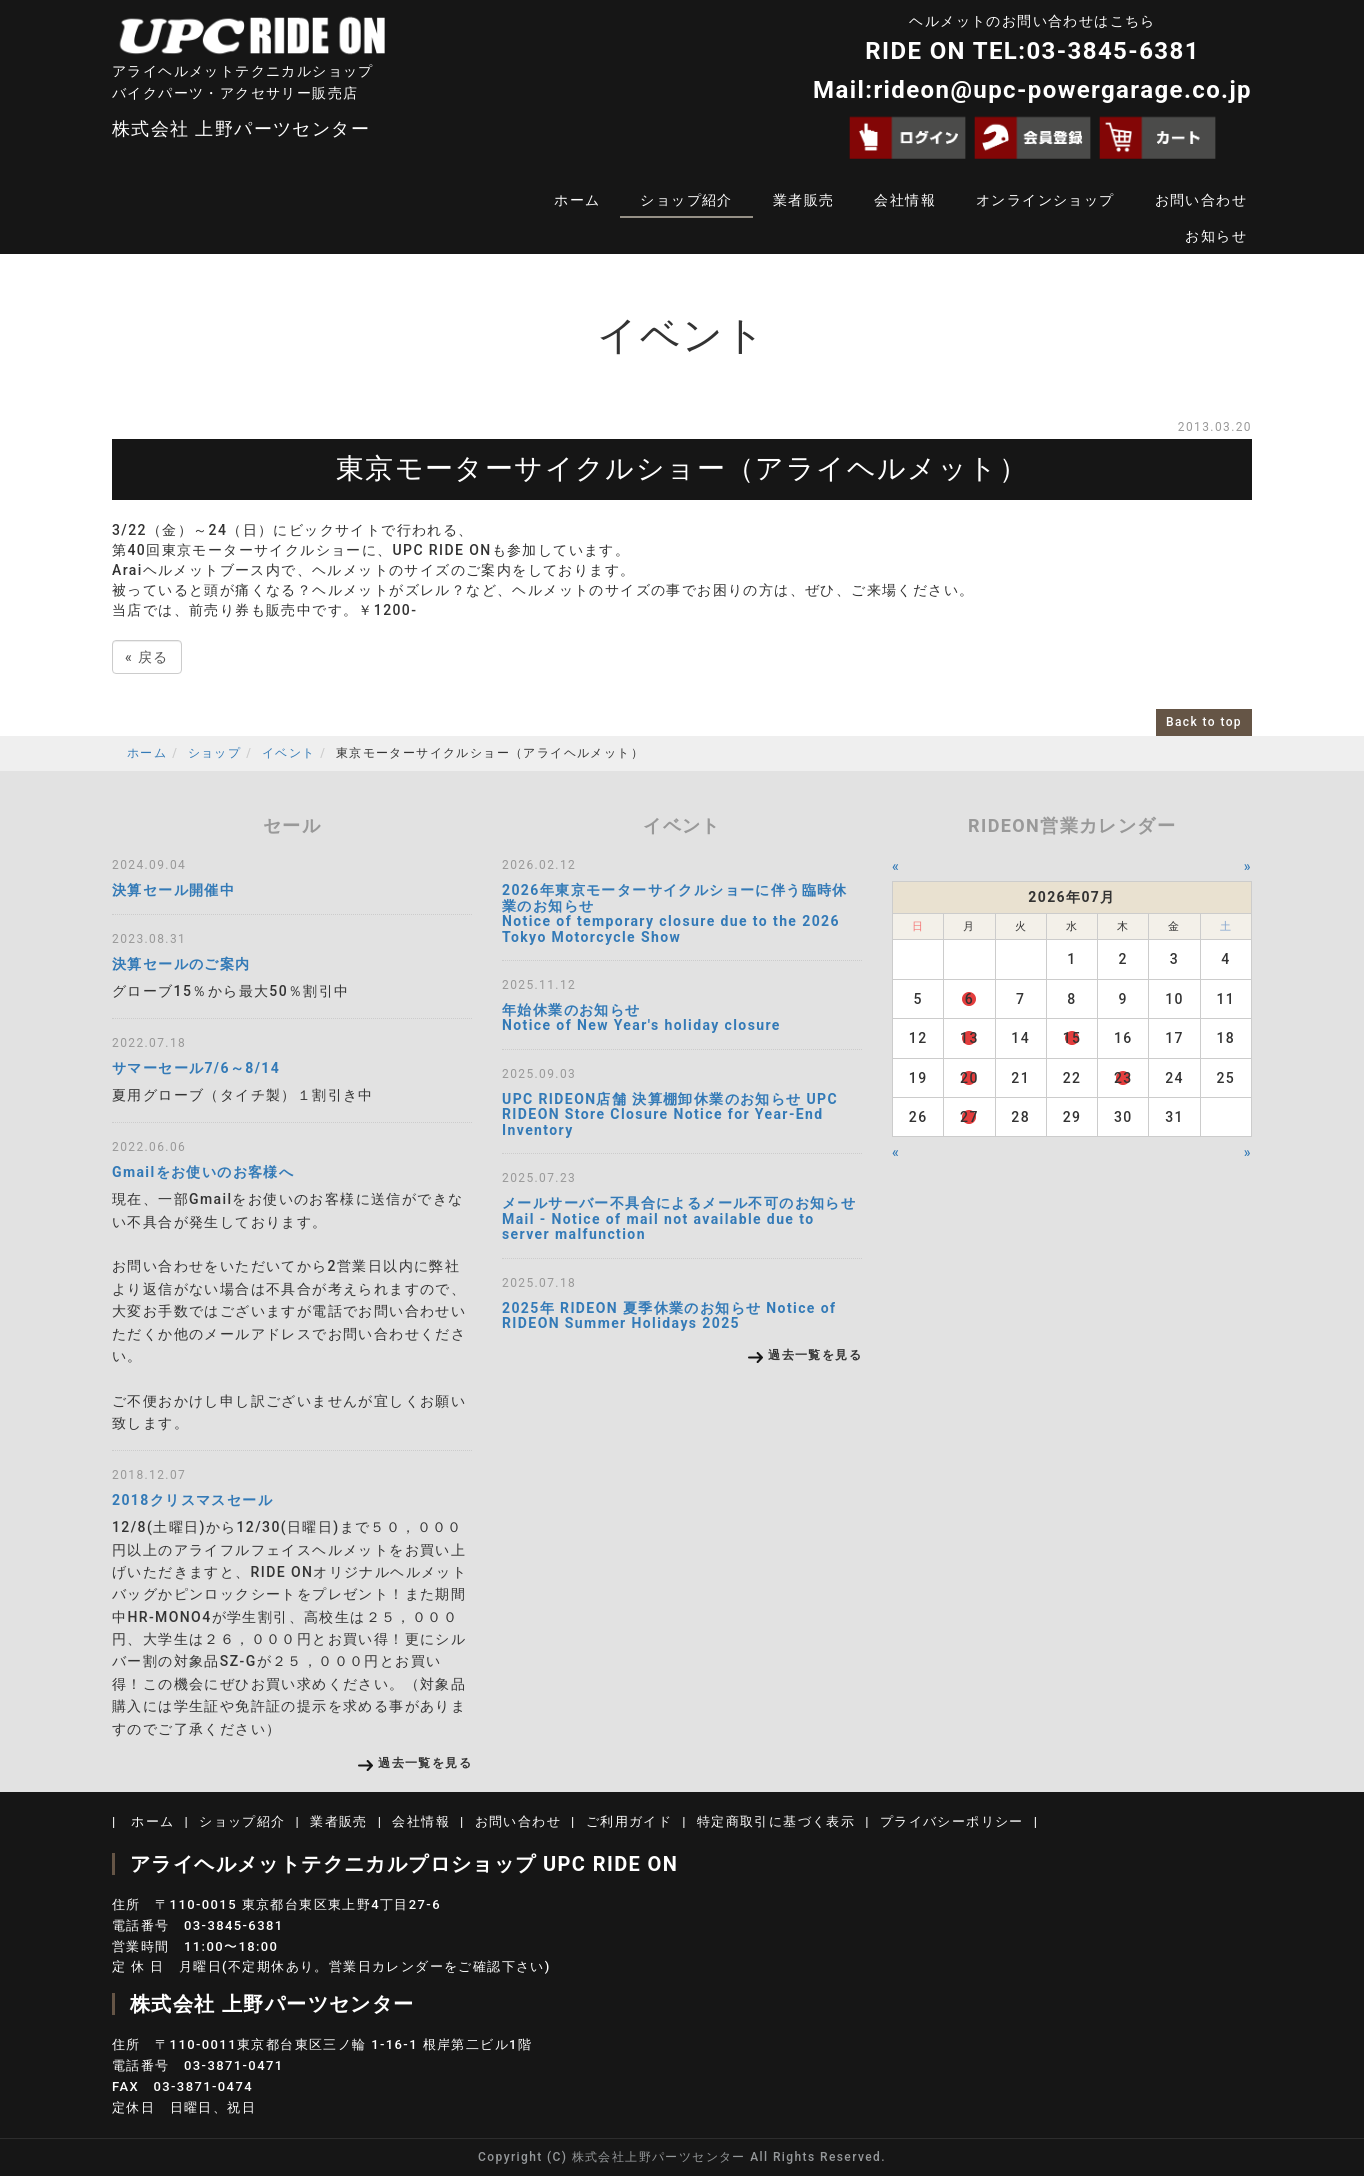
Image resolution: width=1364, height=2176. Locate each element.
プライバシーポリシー (952, 1821)
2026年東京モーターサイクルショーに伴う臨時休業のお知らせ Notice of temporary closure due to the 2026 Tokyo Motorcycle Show (675, 913)
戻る (147, 657)
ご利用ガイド (629, 1821)
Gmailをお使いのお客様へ (203, 1172)
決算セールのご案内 (181, 964)
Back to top (1204, 722)
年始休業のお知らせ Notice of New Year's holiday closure (641, 1017)
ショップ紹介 (686, 200)
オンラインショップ (1045, 200)
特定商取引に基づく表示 (776, 1821)
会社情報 (905, 200)
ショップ (215, 753)
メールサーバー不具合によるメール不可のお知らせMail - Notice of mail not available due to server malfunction (679, 1218)
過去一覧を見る (425, 1763)
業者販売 (804, 200)
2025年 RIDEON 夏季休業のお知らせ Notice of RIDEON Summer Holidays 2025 (669, 1315)
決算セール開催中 (173, 890)
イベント (289, 753)
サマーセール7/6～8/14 (196, 1068)
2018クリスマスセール (192, 1500)
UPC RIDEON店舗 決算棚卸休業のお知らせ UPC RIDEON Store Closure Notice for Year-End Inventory (670, 1114)
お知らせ (1216, 236)
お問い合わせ (1201, 200)
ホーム (577, 200)
